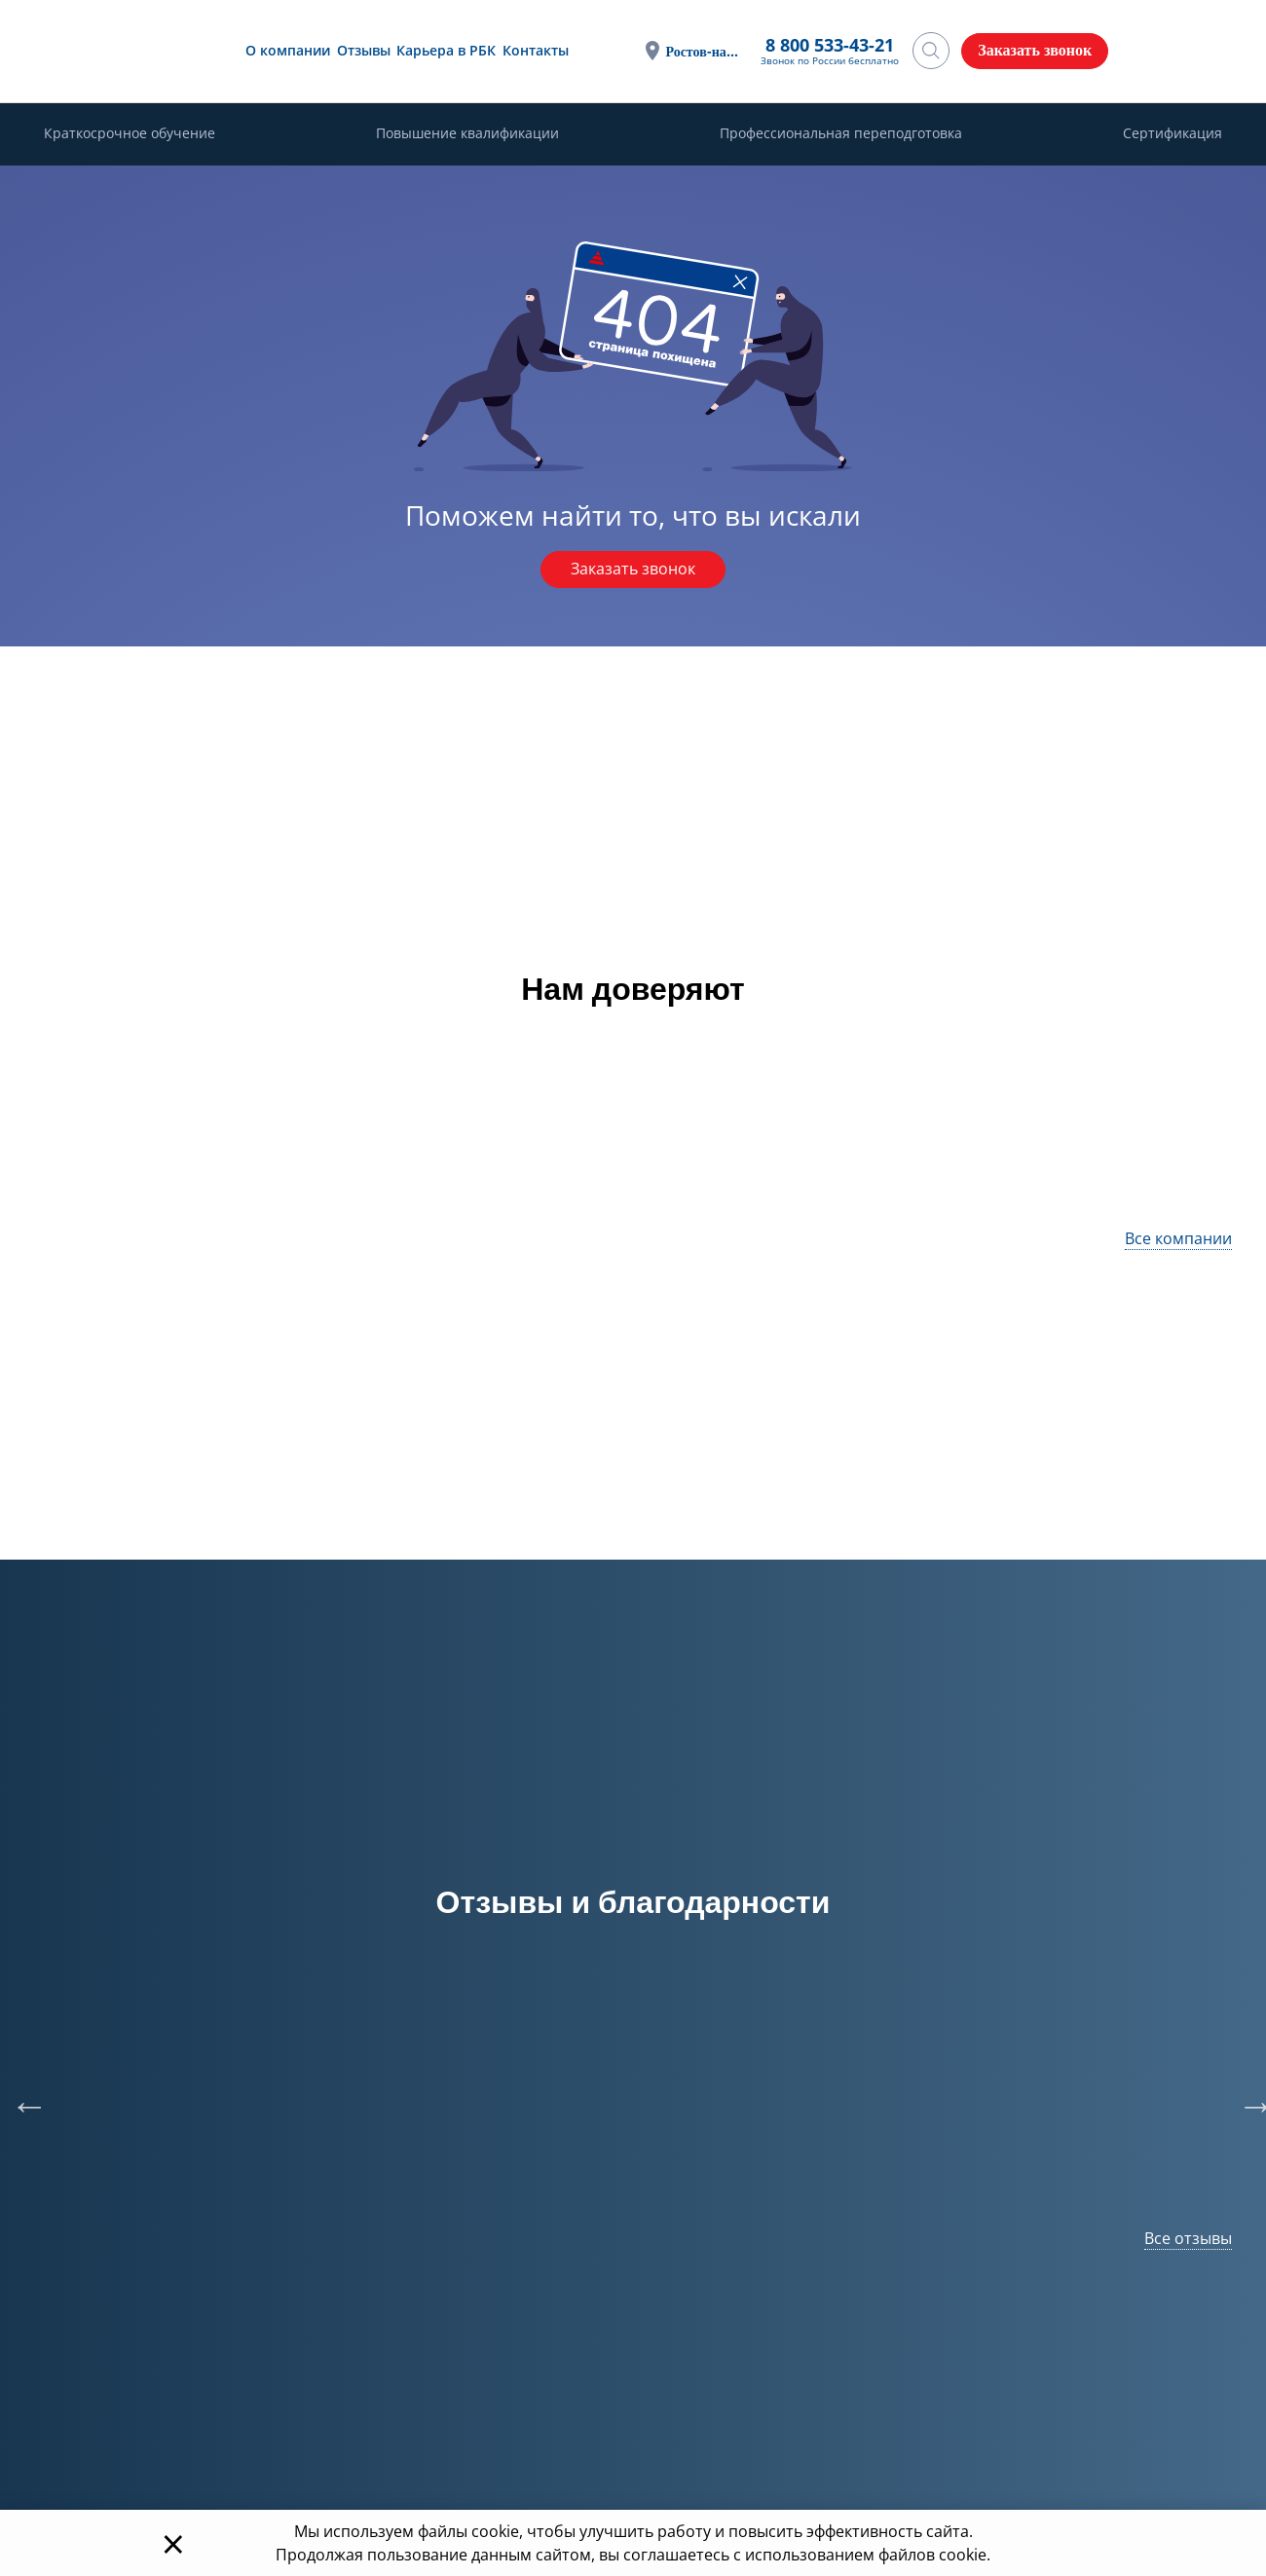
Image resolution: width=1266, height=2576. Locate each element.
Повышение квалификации (467, 134)
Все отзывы (1188, 2238)
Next (1246, 2096)
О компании (285, 50)
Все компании (1178, 1238)
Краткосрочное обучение (129, 134)
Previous (19, 2096)
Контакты (533, 50)
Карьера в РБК (444, 50)
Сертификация (1172, 134)
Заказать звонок (633, 569)
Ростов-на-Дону (703, 51)
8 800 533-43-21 (829, 45)
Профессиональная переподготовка (841, 134)
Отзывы (362, 50)
